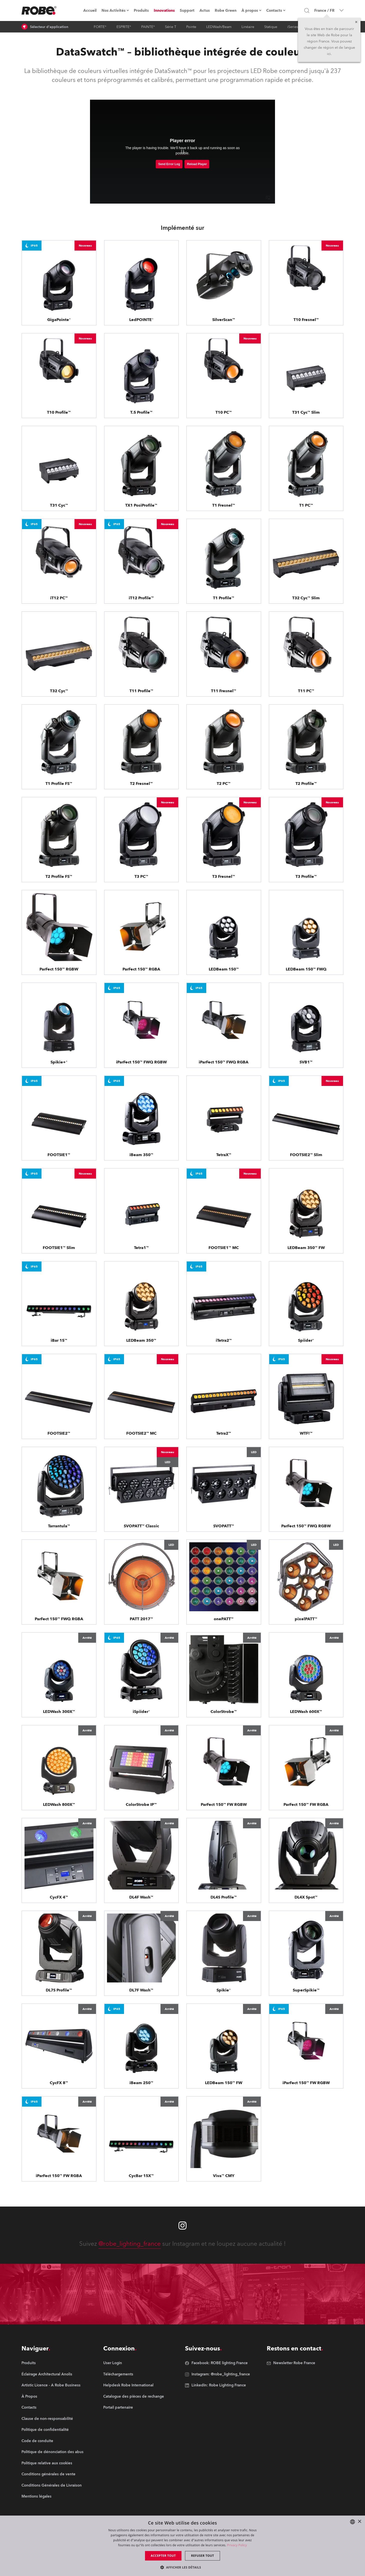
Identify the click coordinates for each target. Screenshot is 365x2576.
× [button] (359, 2522)
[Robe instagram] (182, 2226)
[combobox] (352, 2521)
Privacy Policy (237, 2545)
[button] (182, 2567)
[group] (53, 2374)
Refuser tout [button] (202, 2556)
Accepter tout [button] (163, 2556)
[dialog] (182, 2546)
